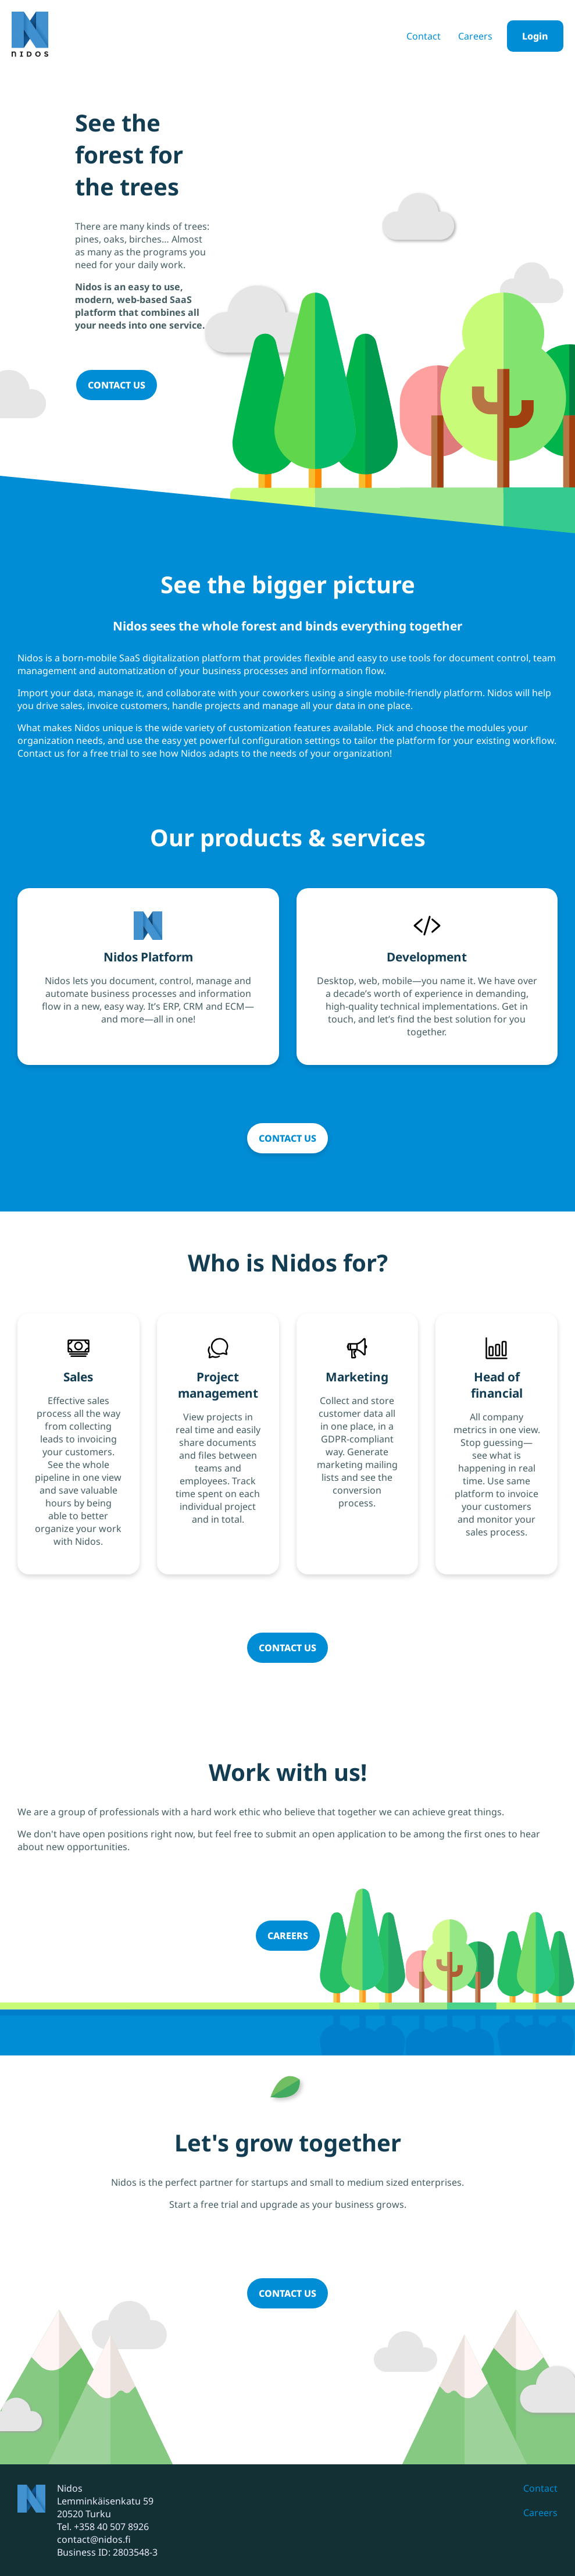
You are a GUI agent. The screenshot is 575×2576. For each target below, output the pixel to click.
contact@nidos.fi (94, 2539)
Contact (423, 36)
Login (535, 36)
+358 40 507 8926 (111, 2526)
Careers (475, 36)
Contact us (116, 385)
